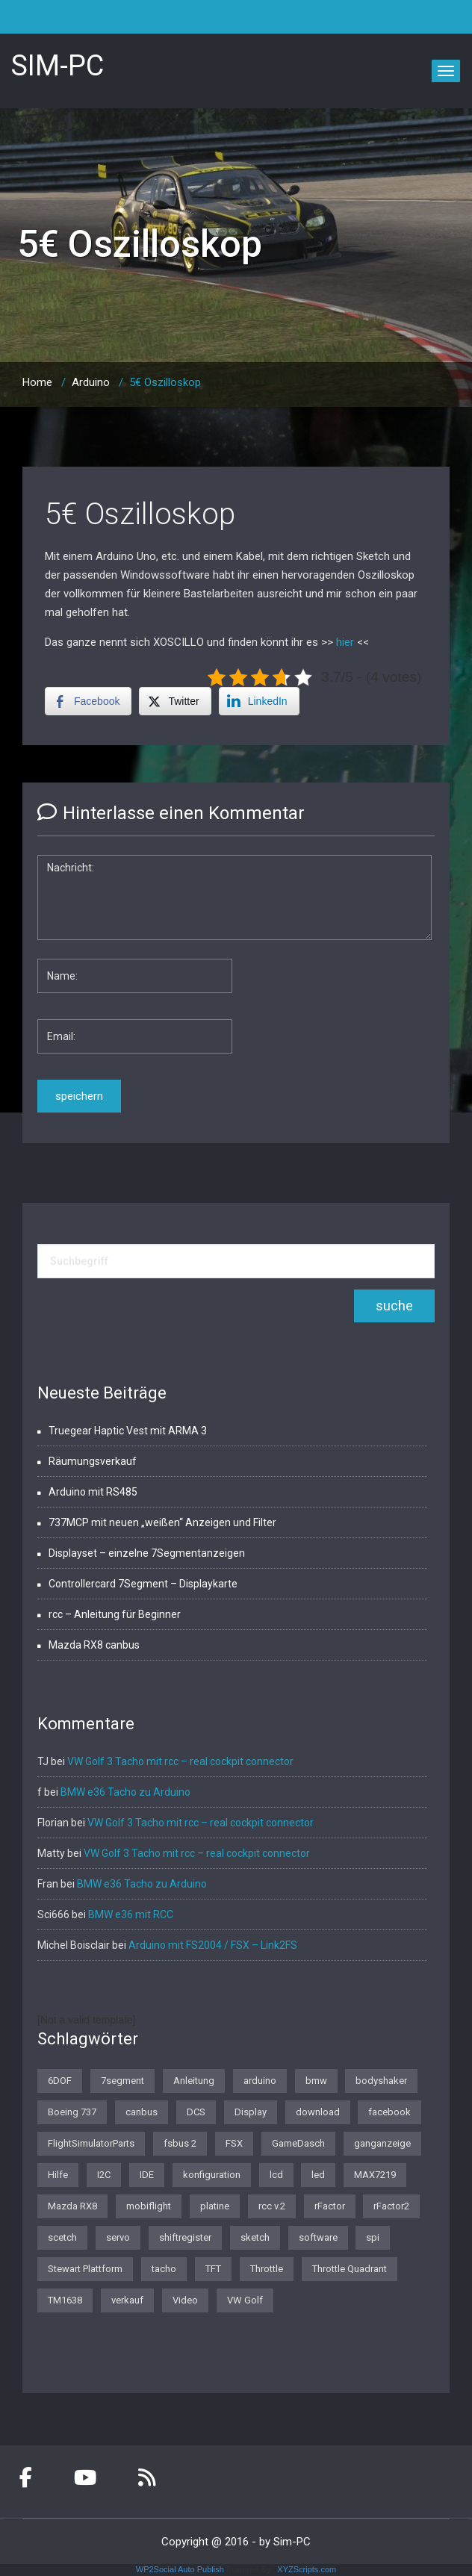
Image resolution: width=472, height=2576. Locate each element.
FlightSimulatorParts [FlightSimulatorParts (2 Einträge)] (91, 2143)
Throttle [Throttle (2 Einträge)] (266, 2268)
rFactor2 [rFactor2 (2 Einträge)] (391, 2206)
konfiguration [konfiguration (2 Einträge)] (211, 2174)
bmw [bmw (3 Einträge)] (316, 2080)
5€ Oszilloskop (140, 514)
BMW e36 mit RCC (130, 1914)
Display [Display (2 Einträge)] (251, 2112)
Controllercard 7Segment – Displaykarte (143, 1584)
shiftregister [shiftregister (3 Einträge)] (185, 2237)
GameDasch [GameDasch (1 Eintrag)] (298, 2143)
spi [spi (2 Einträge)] (372, 2237)
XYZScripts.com (306, 2569)
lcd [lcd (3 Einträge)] (276, 2174)
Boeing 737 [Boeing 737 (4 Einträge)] (72, 2112)
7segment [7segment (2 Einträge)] (122, 2080)
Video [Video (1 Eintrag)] (185, 2300)
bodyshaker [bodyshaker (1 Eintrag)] (381, 2080)
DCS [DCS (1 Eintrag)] (196, 2112)
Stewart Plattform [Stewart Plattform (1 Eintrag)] (85, 2268)
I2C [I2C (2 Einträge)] (104, 2174)
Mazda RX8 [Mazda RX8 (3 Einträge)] (72, 2206)
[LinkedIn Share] (259, 701)
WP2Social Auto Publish (180, 2569)
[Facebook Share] (88, 701)
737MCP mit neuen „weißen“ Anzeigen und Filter (162, 1522)
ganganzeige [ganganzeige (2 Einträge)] (382, 2143)
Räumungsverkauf (93, 1461)
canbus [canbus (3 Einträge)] (141, 2112)
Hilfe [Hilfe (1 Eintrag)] (58, 2174)
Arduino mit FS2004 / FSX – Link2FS (212, 1945)
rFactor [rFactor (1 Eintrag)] (329, 2206)
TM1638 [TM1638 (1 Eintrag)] (65, 2300)
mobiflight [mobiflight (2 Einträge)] (148, 2206)
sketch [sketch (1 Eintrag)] (255, 2237)
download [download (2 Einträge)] (318, 2112)
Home (37, 382)
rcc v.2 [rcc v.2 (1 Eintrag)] (271, 2206)
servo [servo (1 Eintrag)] (118, 2237)
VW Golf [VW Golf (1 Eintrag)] (245, 2300)
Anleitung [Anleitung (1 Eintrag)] (193, 2080)
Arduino (91, 382)
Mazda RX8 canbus (94, 1645)
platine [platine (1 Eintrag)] (214, 2206)
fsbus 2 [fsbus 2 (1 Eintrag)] (180, 2143)
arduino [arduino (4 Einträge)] (259, 2080)
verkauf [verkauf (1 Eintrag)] (127, 2300)
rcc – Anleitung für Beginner (115, 1614)
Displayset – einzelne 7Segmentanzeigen (147, 1553)
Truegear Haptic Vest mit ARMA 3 (128, 1431)
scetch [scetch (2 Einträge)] (62, 2237)
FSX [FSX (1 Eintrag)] (234, 2143)
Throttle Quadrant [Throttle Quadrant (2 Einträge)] (349, 2268)
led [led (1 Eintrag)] (318, 2174)
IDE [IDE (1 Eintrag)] (147, 2174)
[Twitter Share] (175, 701)
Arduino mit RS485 (93, 1492)
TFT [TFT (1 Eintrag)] (213, 2268)
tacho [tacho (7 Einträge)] (164, 2268)
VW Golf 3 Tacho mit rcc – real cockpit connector (180, 1761)
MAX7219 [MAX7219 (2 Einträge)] (375, 2174)
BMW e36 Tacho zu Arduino (125, 1792)
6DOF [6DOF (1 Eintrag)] (60, 2080)
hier (346, 642)
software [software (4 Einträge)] (318, 2237)
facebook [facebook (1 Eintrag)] (389, 2112)
